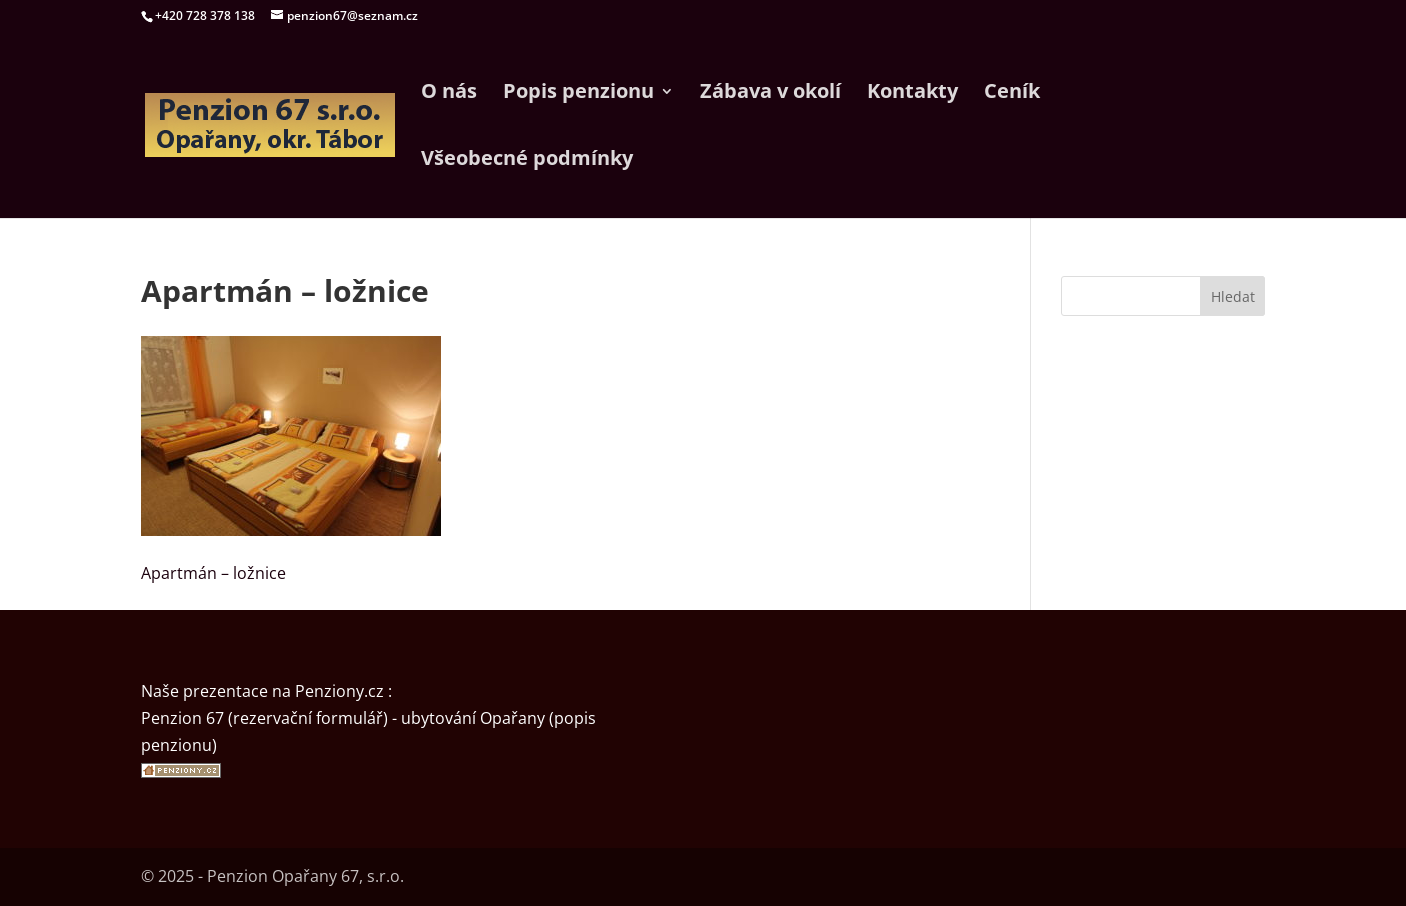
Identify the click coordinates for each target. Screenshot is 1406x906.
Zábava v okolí (770, 94)
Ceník (1012, 94)
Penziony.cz (339, 691)
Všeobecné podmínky (527, 161)
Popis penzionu (578, 94)
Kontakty (912, 94)
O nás (449, 94)
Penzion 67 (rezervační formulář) (264, 718)
